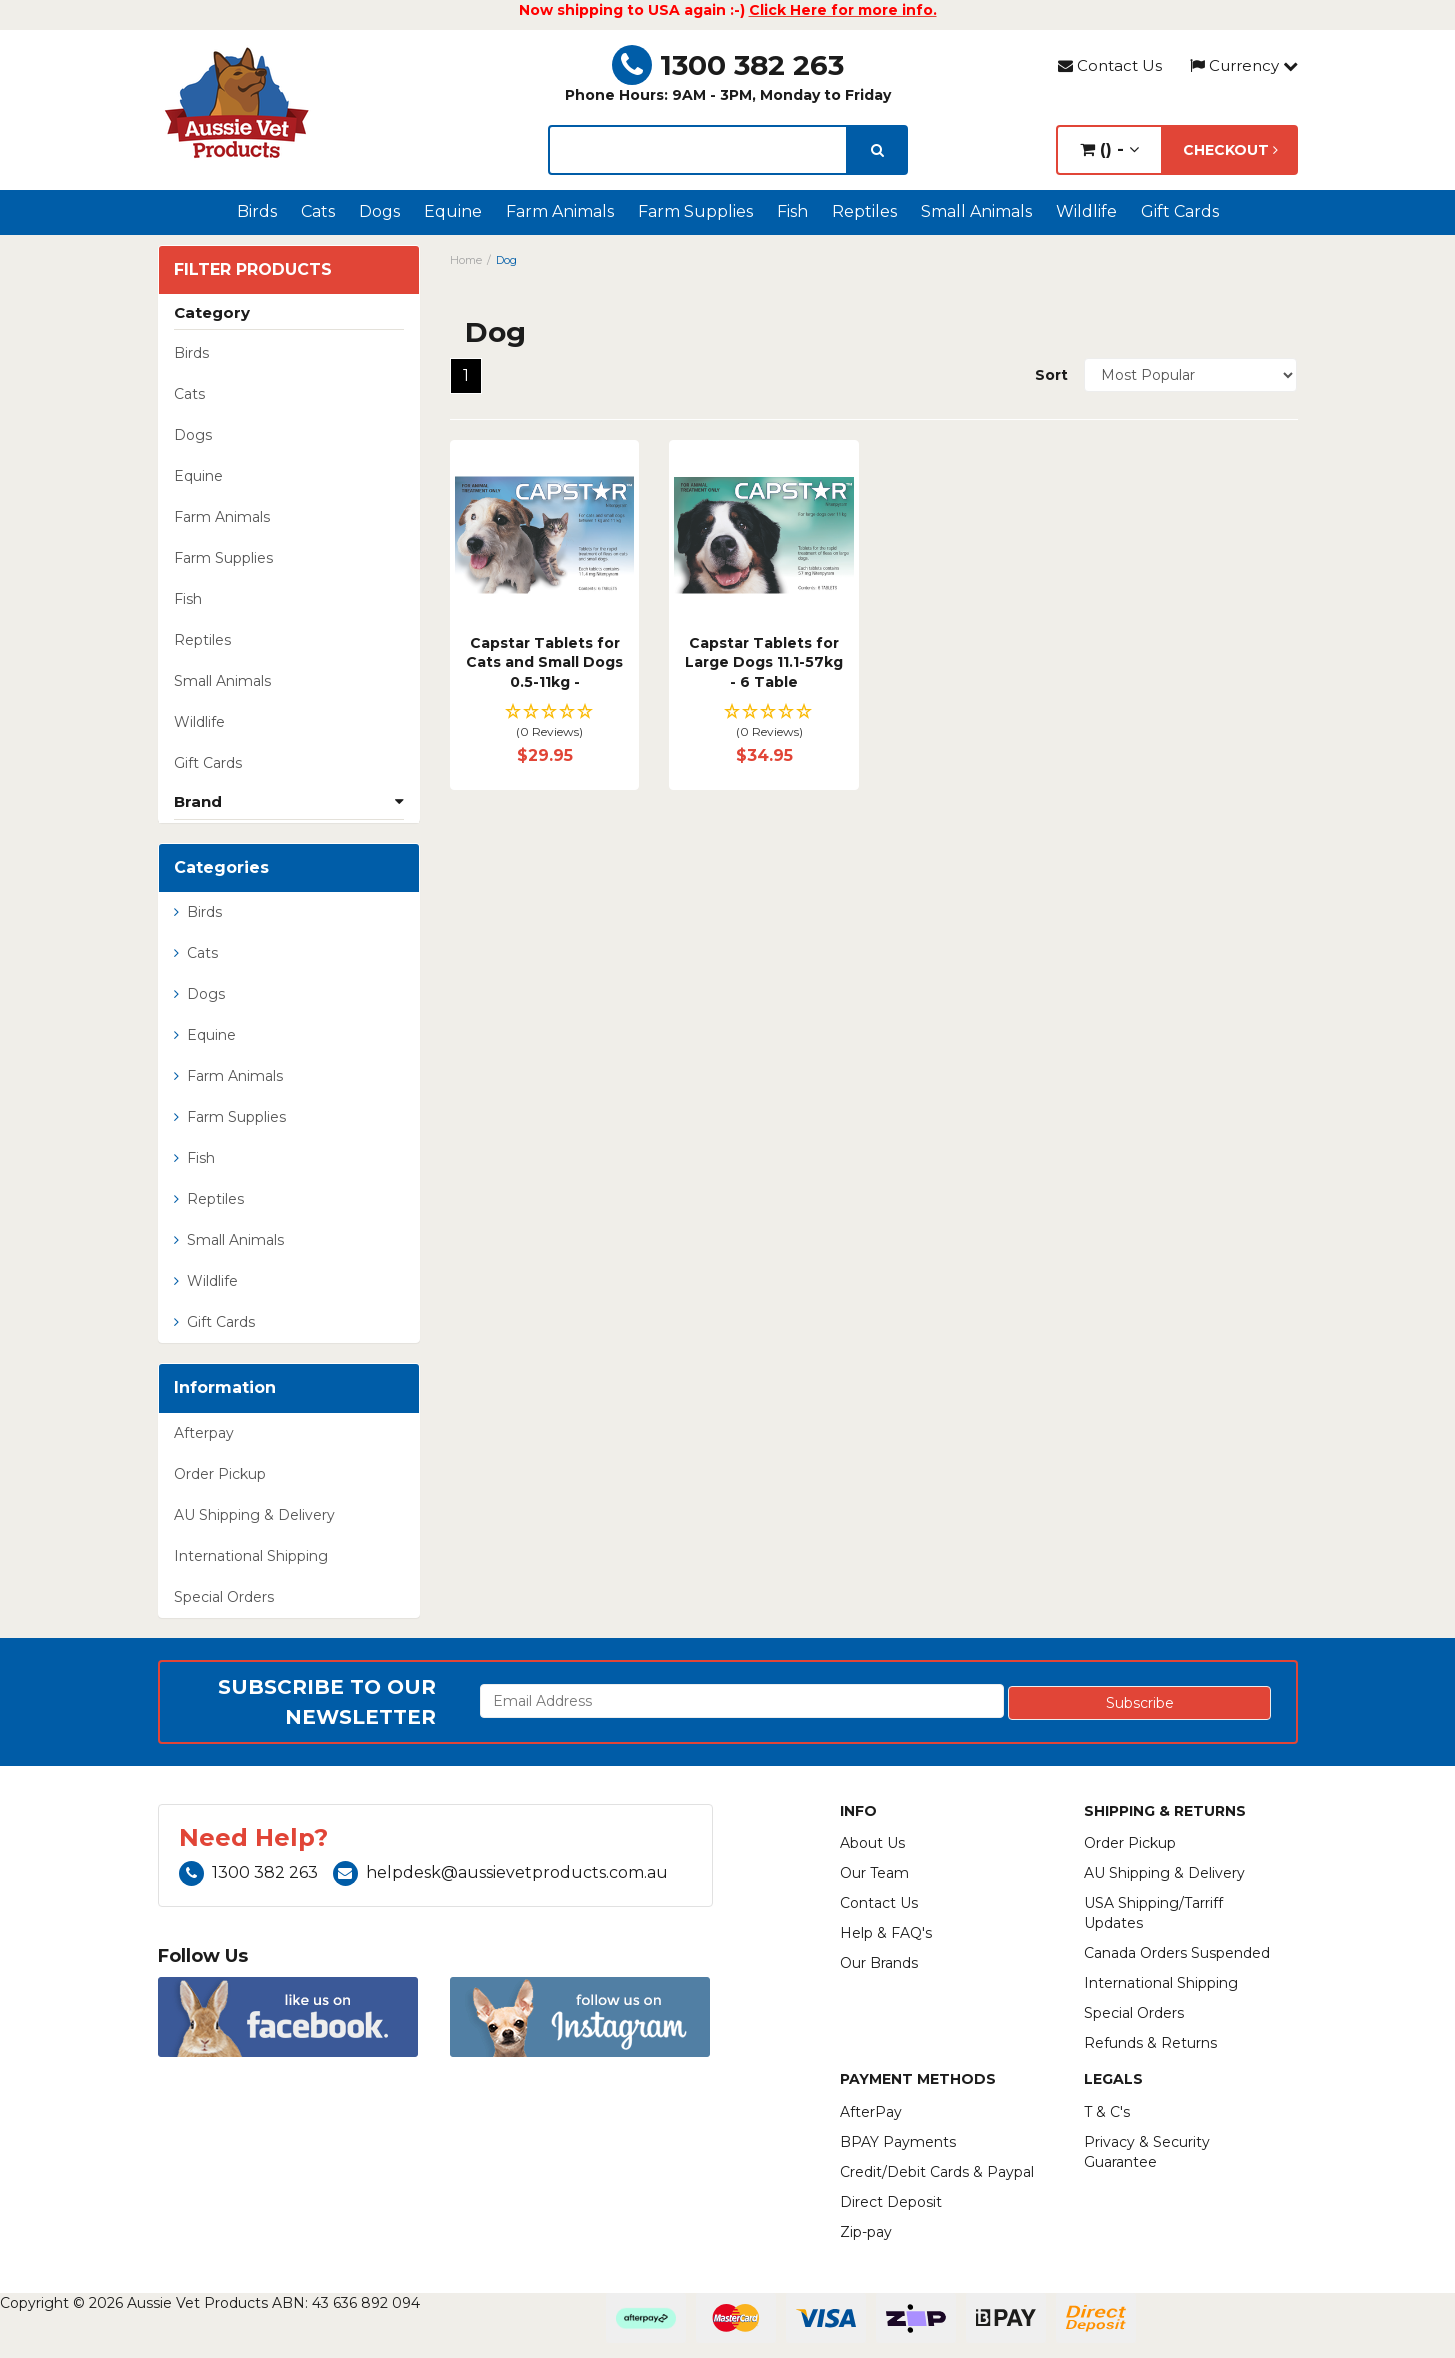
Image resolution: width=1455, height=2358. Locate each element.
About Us (872, 1843)
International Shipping (251, 1556)
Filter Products (253, 270)
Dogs (379, 211)
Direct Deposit (891, 2202)
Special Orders (224, 1597)
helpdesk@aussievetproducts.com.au (500, 1872)
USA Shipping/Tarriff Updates (1153, 1913)
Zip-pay (866, 2232)
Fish (792, 211)
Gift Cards (1180, 211)
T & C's (1107, 2112)
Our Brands (879, 1963)
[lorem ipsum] (698, 150)
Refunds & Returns (1150, 2043)
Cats (318, 211)
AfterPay (871, 2112)
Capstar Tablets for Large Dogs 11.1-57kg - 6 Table (764, 662)
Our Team (874, 1873)
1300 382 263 (728, 65)
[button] (544, 722)
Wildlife (1086, 211)
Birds (257, 211)
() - (1109, 149)
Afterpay (204, 1433)
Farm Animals (560, 211)
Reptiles (864, 211)
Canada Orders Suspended (1177, 1953)
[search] (877, 150)
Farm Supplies (695, 211)
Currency (1244, 65)
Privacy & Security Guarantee (1147, 2152)
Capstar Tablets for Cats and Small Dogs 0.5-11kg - (544, 662)
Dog (506, 260)
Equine (453, 211)
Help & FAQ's (886, 1933)
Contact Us (1110, 65)
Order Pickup (220, 1474)
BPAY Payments (898, 2142)
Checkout (1230, 150)
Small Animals (976, 211)
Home (466, 260)
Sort (1051, 375)
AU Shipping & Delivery (254, 1515)
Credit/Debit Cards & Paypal (937, 2172)
